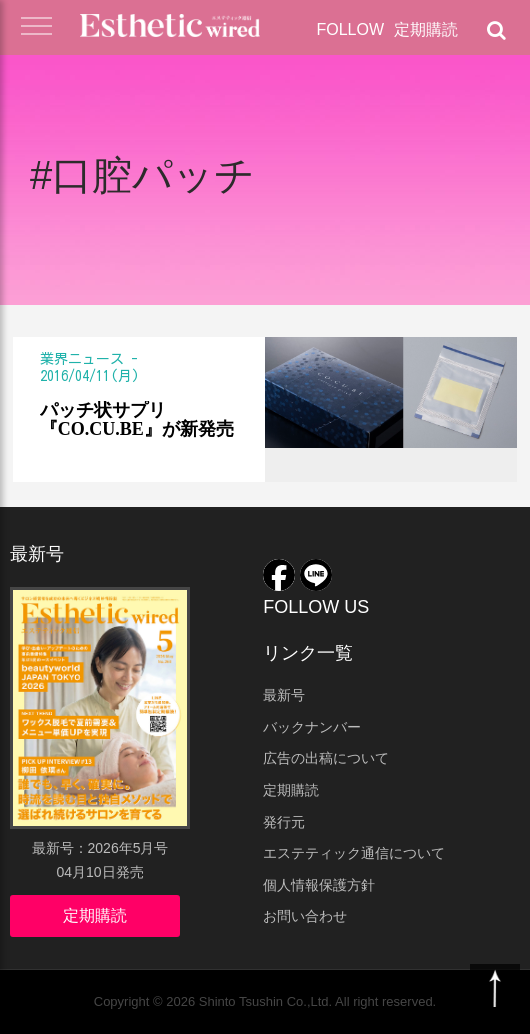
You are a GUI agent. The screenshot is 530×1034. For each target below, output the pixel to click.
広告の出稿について (326, 758)
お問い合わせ (305, 916)
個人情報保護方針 (319, 885)
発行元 (284, 822)
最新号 (284, 695)
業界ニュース (82, 359)
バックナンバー (312, 727)
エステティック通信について (354, 853)
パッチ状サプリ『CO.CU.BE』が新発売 (137, 420)
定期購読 (426, 29)
